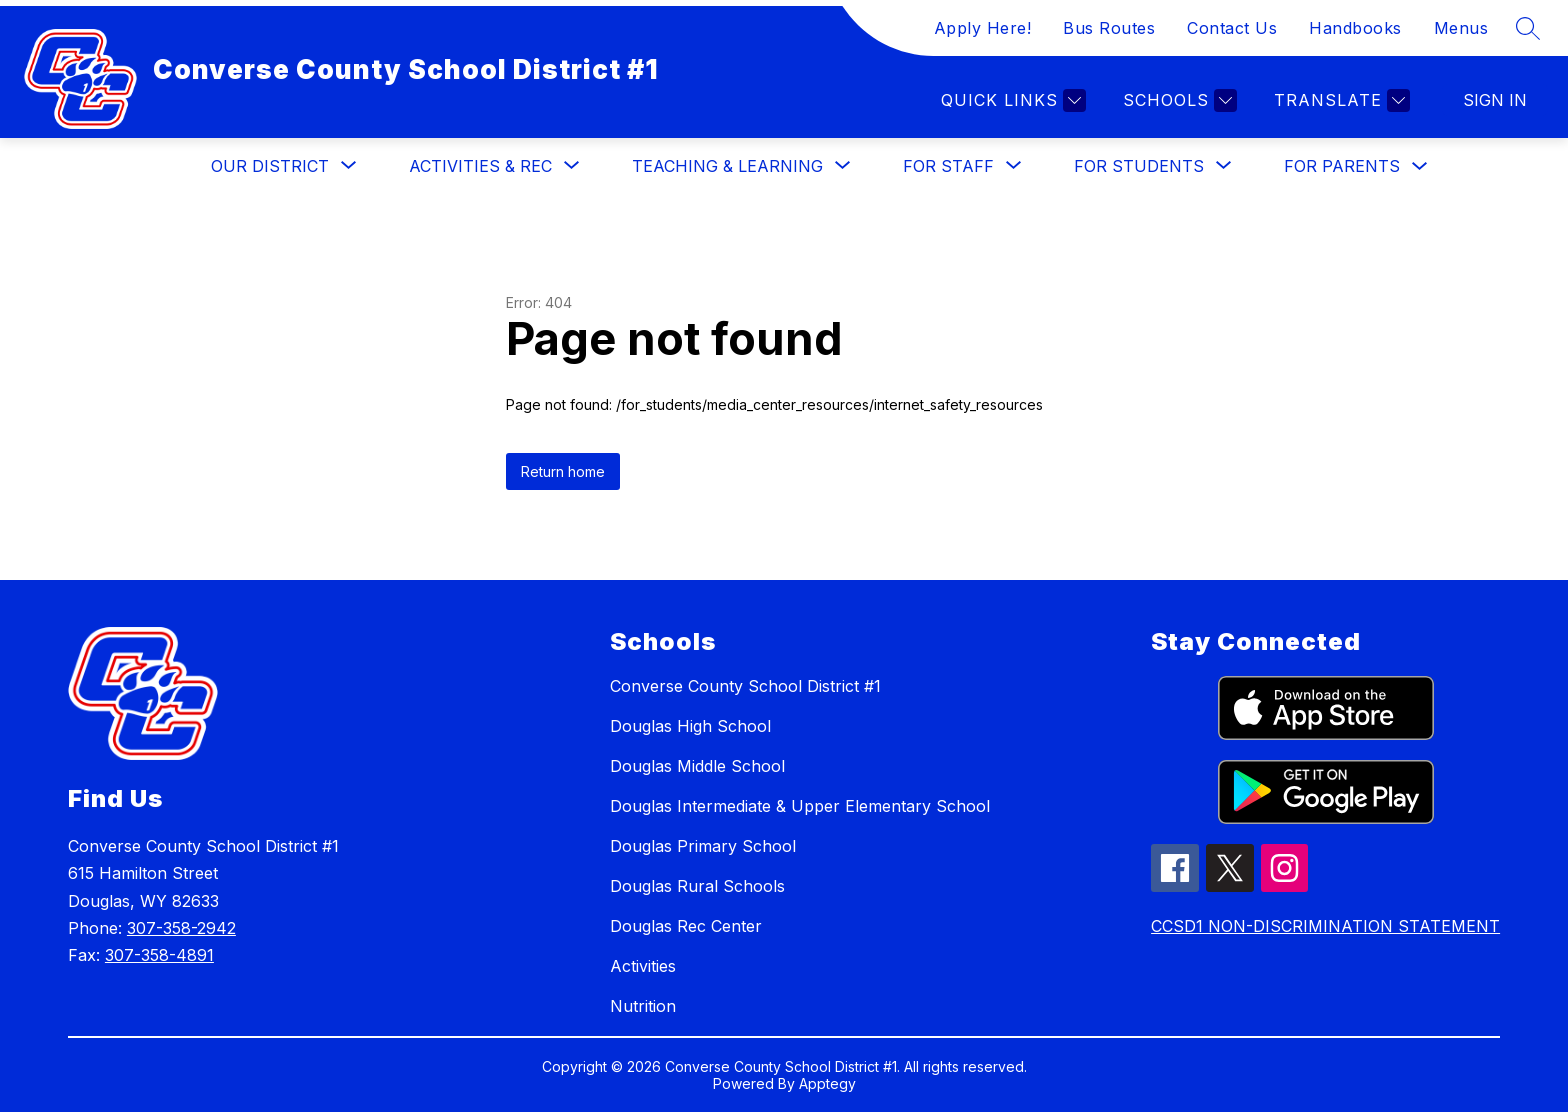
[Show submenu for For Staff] (948, 166)
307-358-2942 (181, 928)
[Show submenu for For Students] (1139, 166)
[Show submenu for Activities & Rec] (480, 166)
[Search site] (1528, 28)
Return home (563, 471)
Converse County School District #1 (745, 686)
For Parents (1342, 166)
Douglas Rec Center (686, 926)
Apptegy (827, 1083)
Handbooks (1355, 28)
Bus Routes (1109, 28)
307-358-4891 (159, 955)
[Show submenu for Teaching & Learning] (727, 166)
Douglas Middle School (697, 766)
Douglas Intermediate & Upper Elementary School (800, 806)
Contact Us (1232, 28)
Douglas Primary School (703, 846)
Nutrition (643, 1006)
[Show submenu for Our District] (270, 166)
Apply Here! (983, 28)
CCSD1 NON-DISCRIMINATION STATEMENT (1325, 926)
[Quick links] (1011, 100)
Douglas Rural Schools (697, 886)
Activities (643, 966)
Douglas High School (690, 726)
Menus (1461, 28)
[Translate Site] (1339, 100)
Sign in (1495, 100)
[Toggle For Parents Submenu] (1420, 166)
